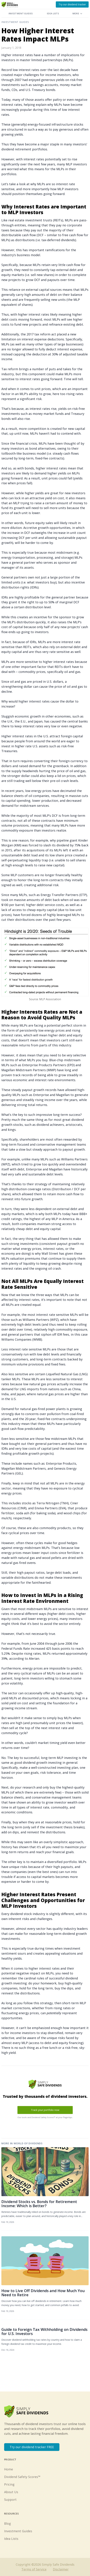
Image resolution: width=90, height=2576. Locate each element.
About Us (11, 2492)
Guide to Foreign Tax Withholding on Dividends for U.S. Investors (44, 2331)
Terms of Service (33, 2569)
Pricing (9, 2484)
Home (8, 2469)
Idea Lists (53, 13)
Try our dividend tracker (72, 4)
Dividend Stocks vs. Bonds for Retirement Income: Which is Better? (39, 2203)
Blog (7, 2523)
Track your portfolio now (45, 2110)
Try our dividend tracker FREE (32, 2447)
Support (10, 2499)
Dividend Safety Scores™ (22, 2477)
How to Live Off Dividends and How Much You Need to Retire (43, 2292)
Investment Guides (20, 13)
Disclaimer (61, 2569)
